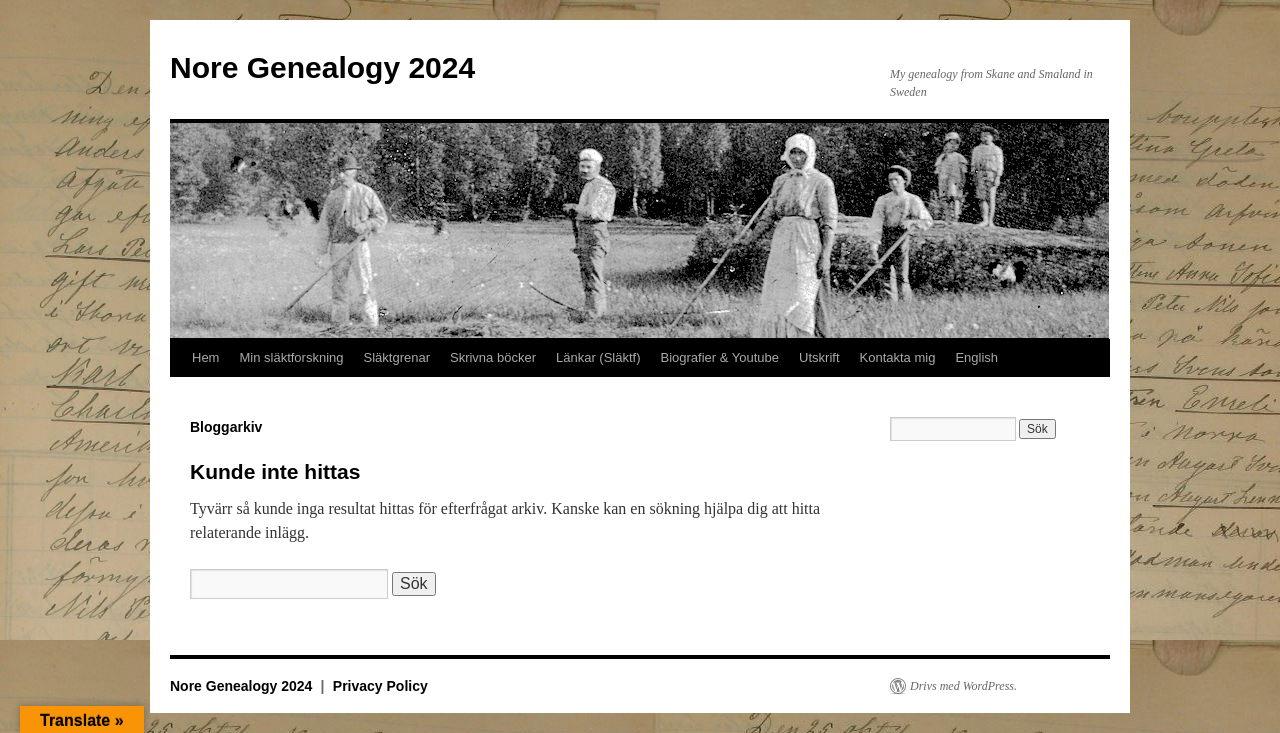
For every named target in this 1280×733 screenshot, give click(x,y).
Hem (205, 357)
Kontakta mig (898, 357)
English (976, 357)
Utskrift (819, 357)
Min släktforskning (291, 357)
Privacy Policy (380, 686)
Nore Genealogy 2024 (322, 67)
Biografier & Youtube (720, 357)
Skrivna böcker (493, 357)
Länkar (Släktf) (598, 357)
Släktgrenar (397, 357)
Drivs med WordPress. (963, 686)
